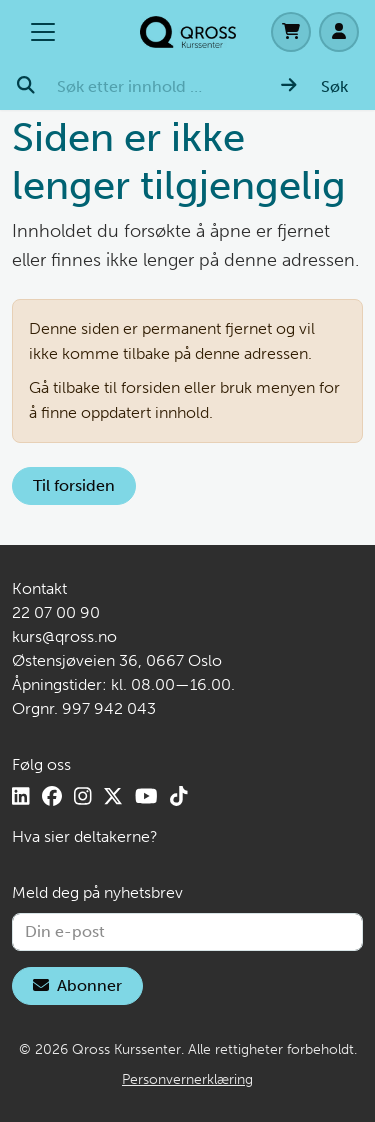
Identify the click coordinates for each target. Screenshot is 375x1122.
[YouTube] (146, 796)
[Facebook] (52, 796)
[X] (113, 796)
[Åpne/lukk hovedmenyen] (43, 32)
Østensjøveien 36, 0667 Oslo (117, 660)
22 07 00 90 (56, 612)
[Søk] (314, 87)
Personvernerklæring (187, 1079)
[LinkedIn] (21, 796)
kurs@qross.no (64, 636)
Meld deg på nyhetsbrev (97, 892)
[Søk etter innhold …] (157, 87)
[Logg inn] (339, 32)
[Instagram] (83, 796)
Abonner (77, 985)
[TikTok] (179, 796)
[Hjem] (188, 32)
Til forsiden (74, 485)
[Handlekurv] (291, 32)
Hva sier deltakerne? (85, 836)
